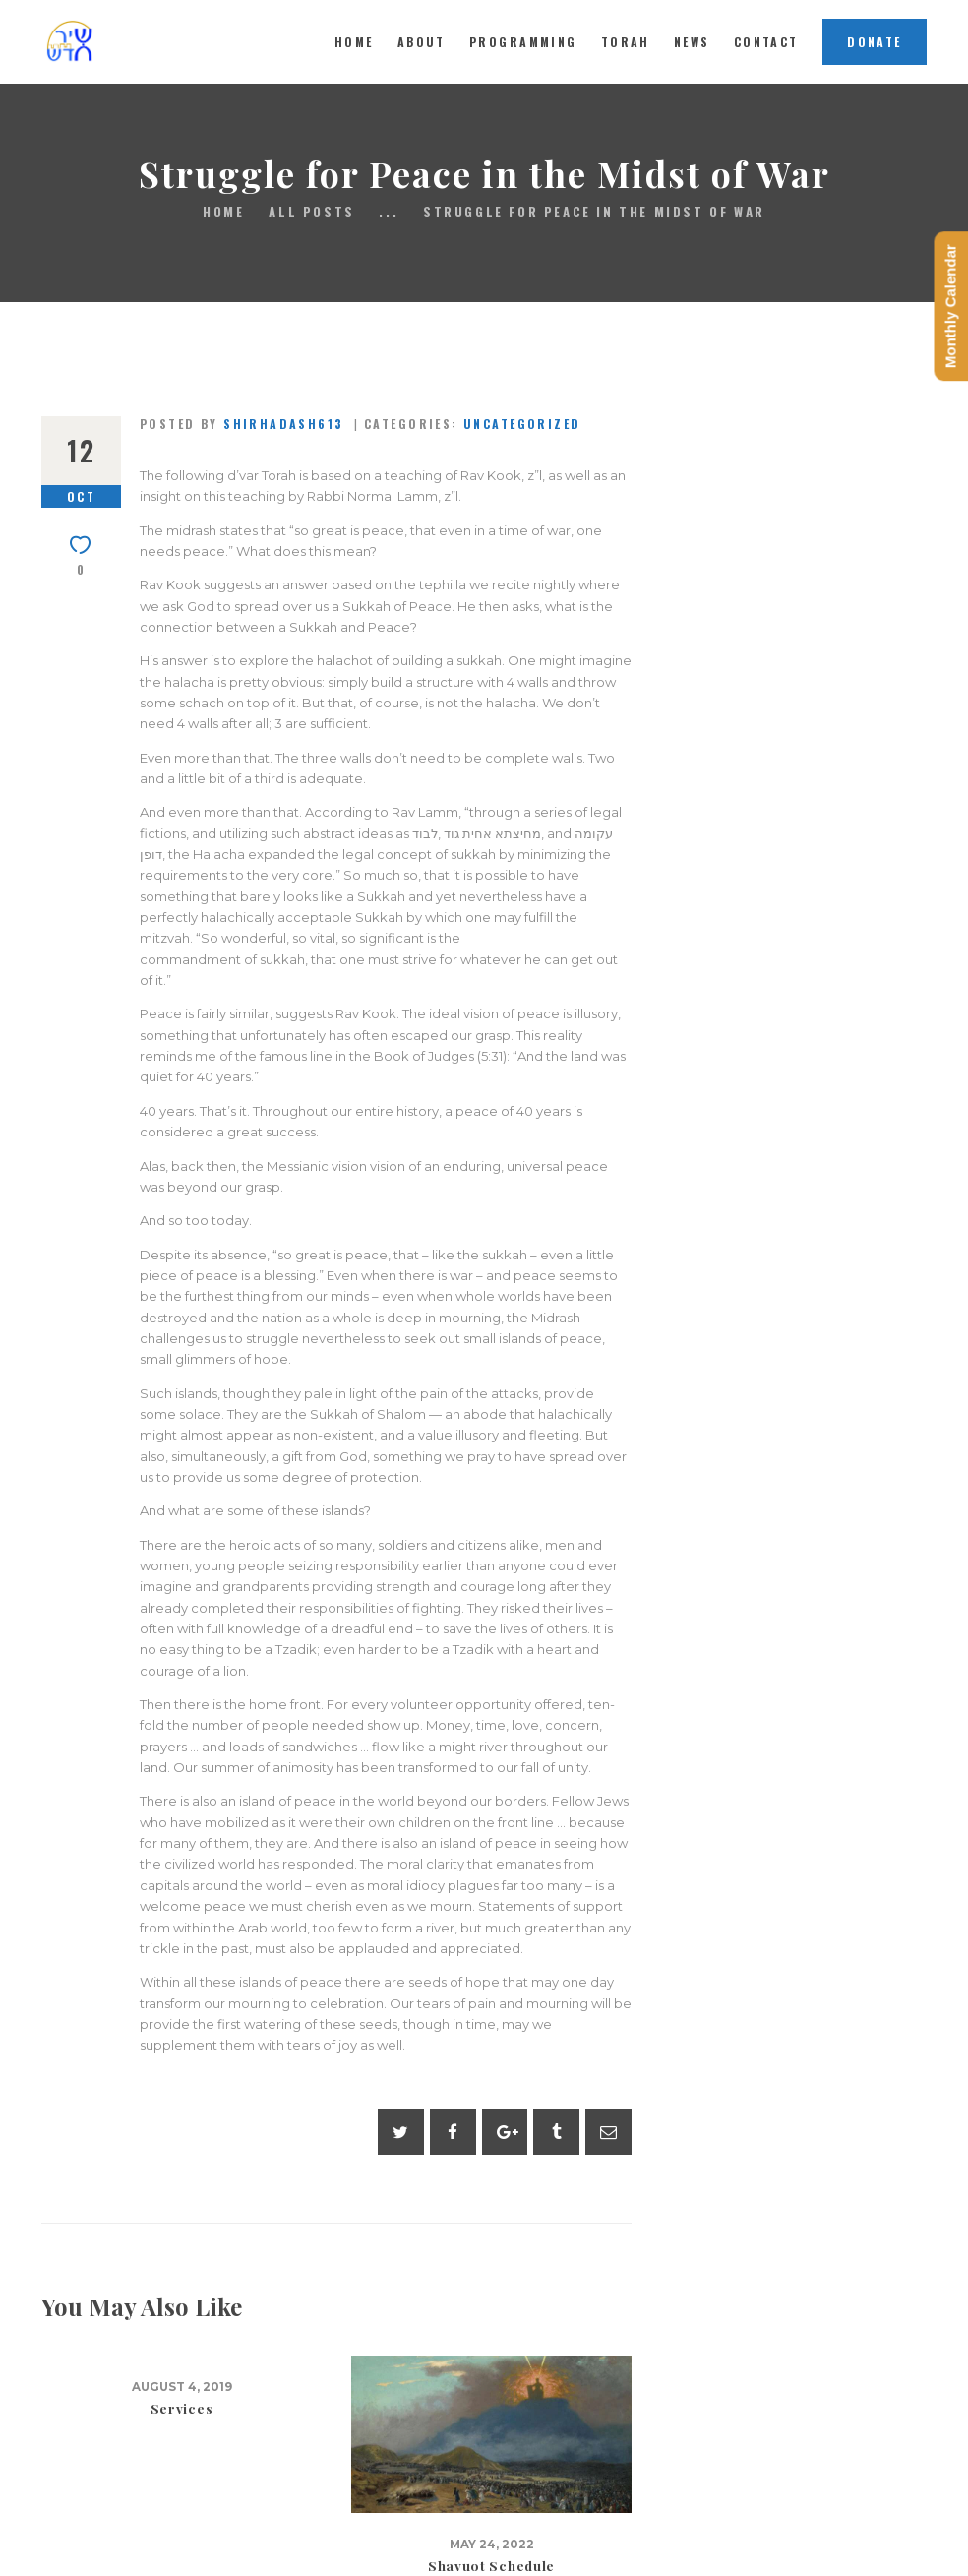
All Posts (311, 211)
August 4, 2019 (182, 2387)
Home (223, 212)
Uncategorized (521, 423)
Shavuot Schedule (491, 2566)
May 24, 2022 (492, 2544)
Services (182, 2409)
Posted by (244, 423)
